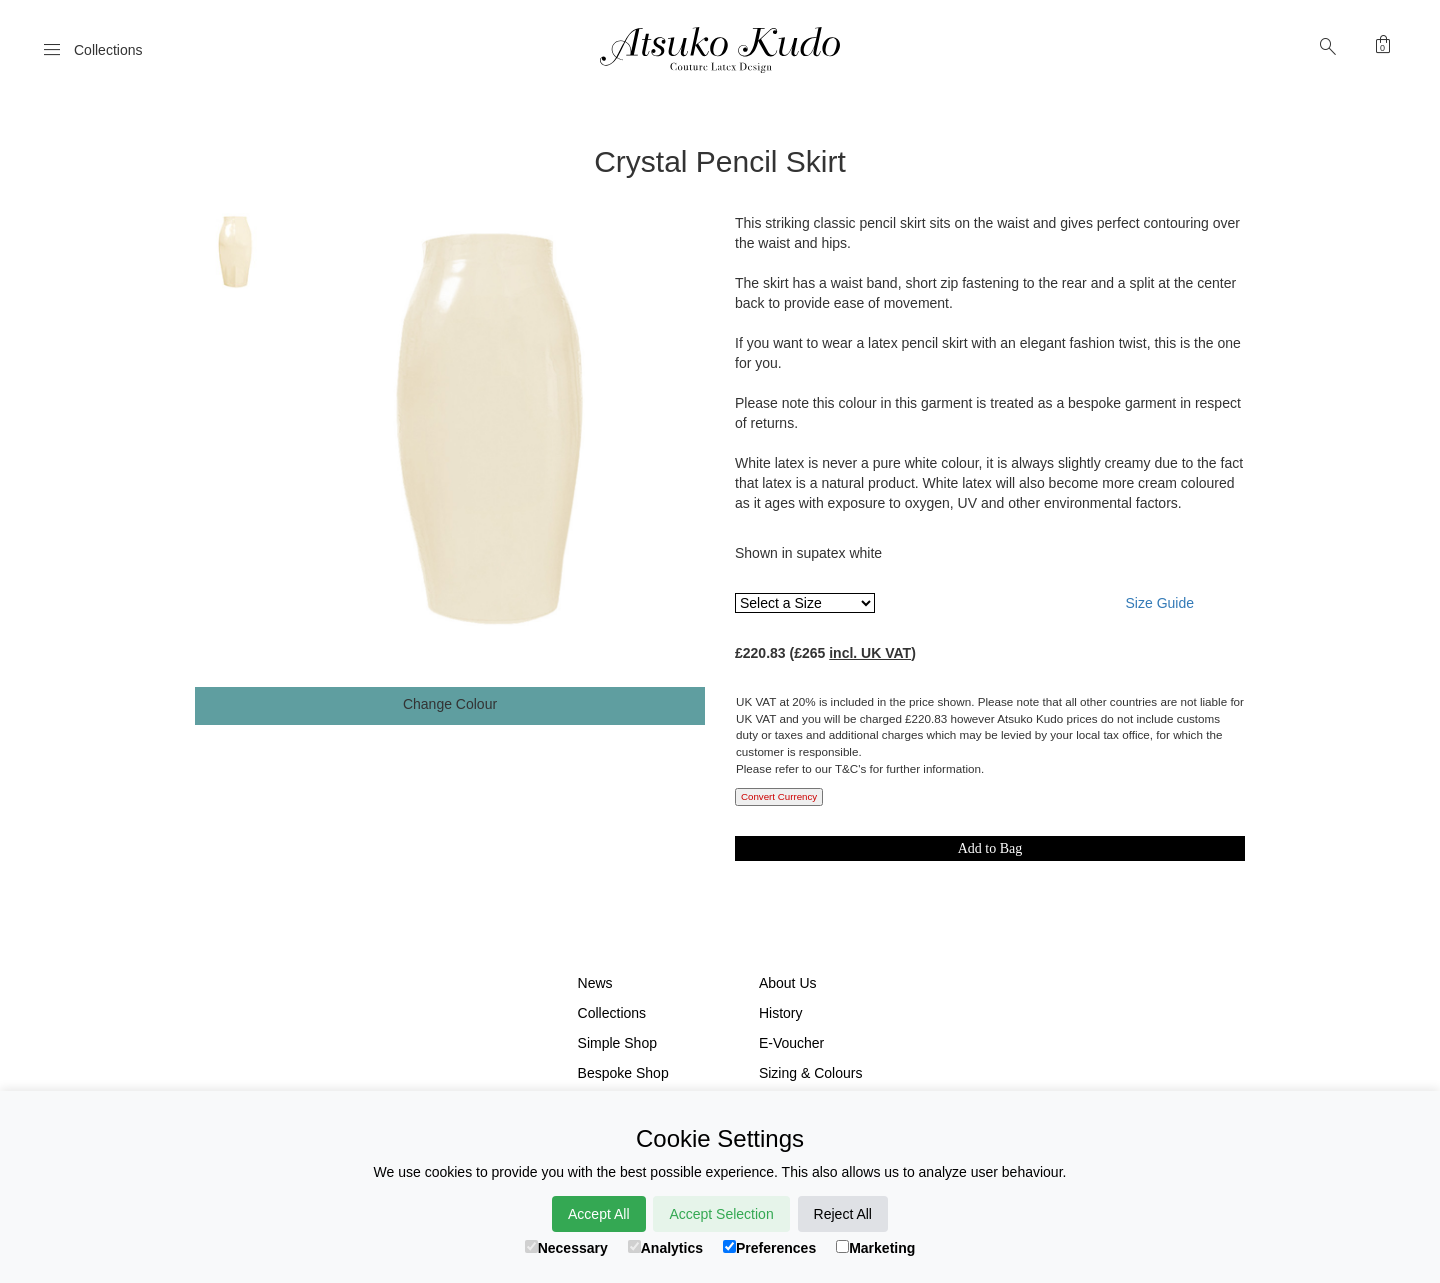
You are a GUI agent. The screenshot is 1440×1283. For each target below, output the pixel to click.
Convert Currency (779, 796)
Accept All (598, 1214)
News (595, 983)
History (781, 1013)
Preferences (769, 1248)
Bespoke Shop (623, 1073)
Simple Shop (617, 1043)
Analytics (665, 1248)
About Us (788, 983)
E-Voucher (791, 1043)
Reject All (843, 1214)
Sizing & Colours (811, 1073)
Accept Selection (721, 1214)
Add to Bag (990, 848)
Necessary (566, 1248)
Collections (612, 1013)
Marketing (875, 1248)
